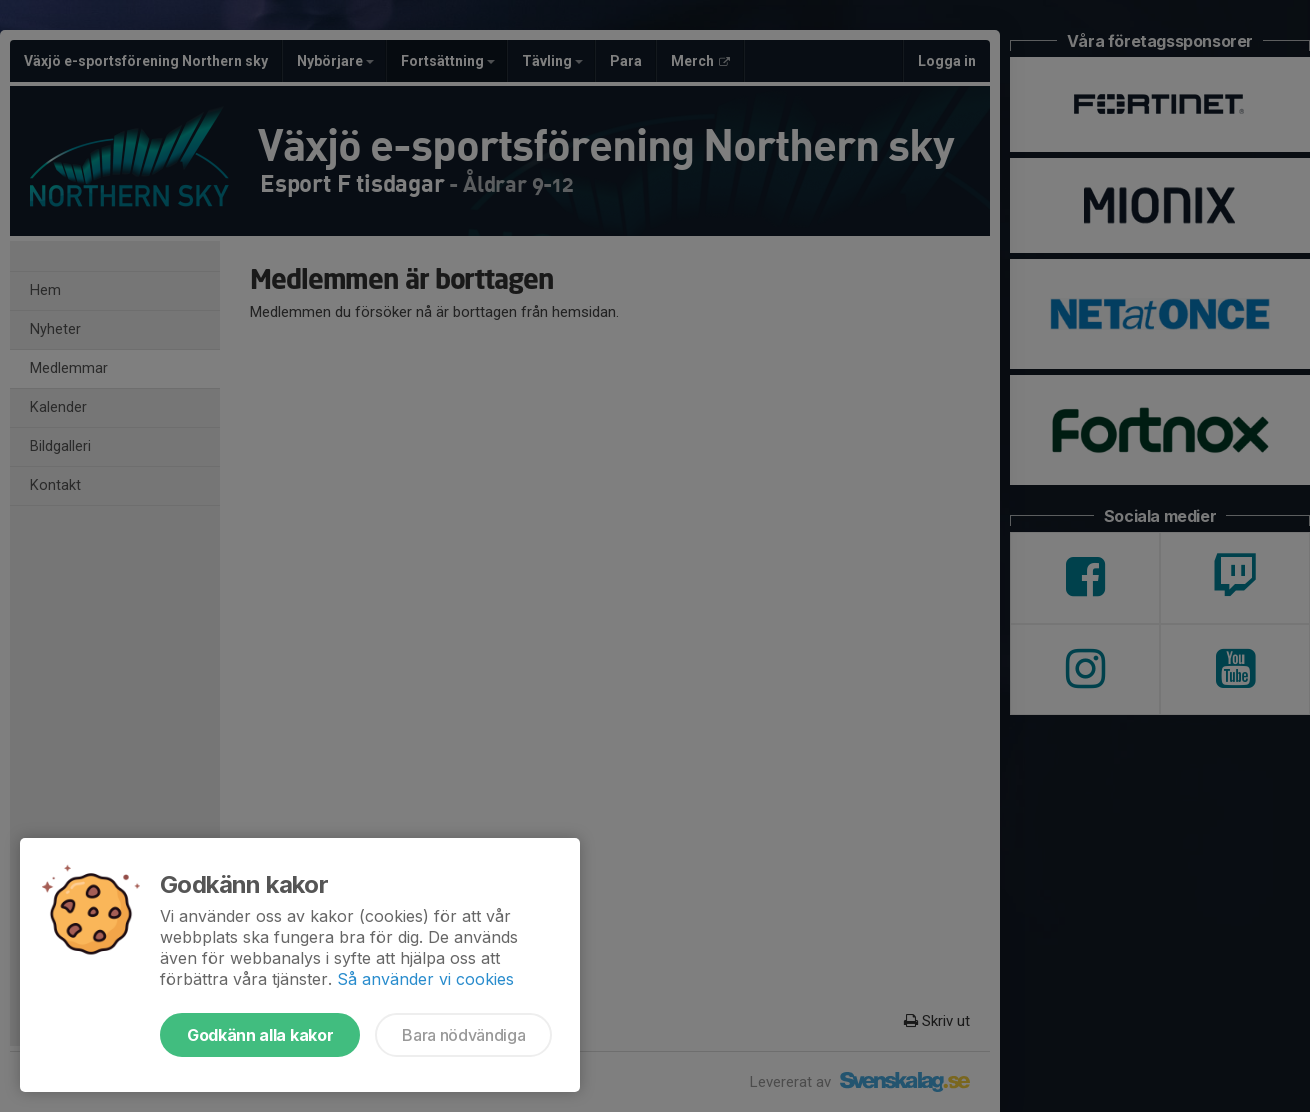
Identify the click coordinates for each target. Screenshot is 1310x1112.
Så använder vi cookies (425, 979)
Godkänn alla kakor (260, 1035)
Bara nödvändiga (463, 1035)
